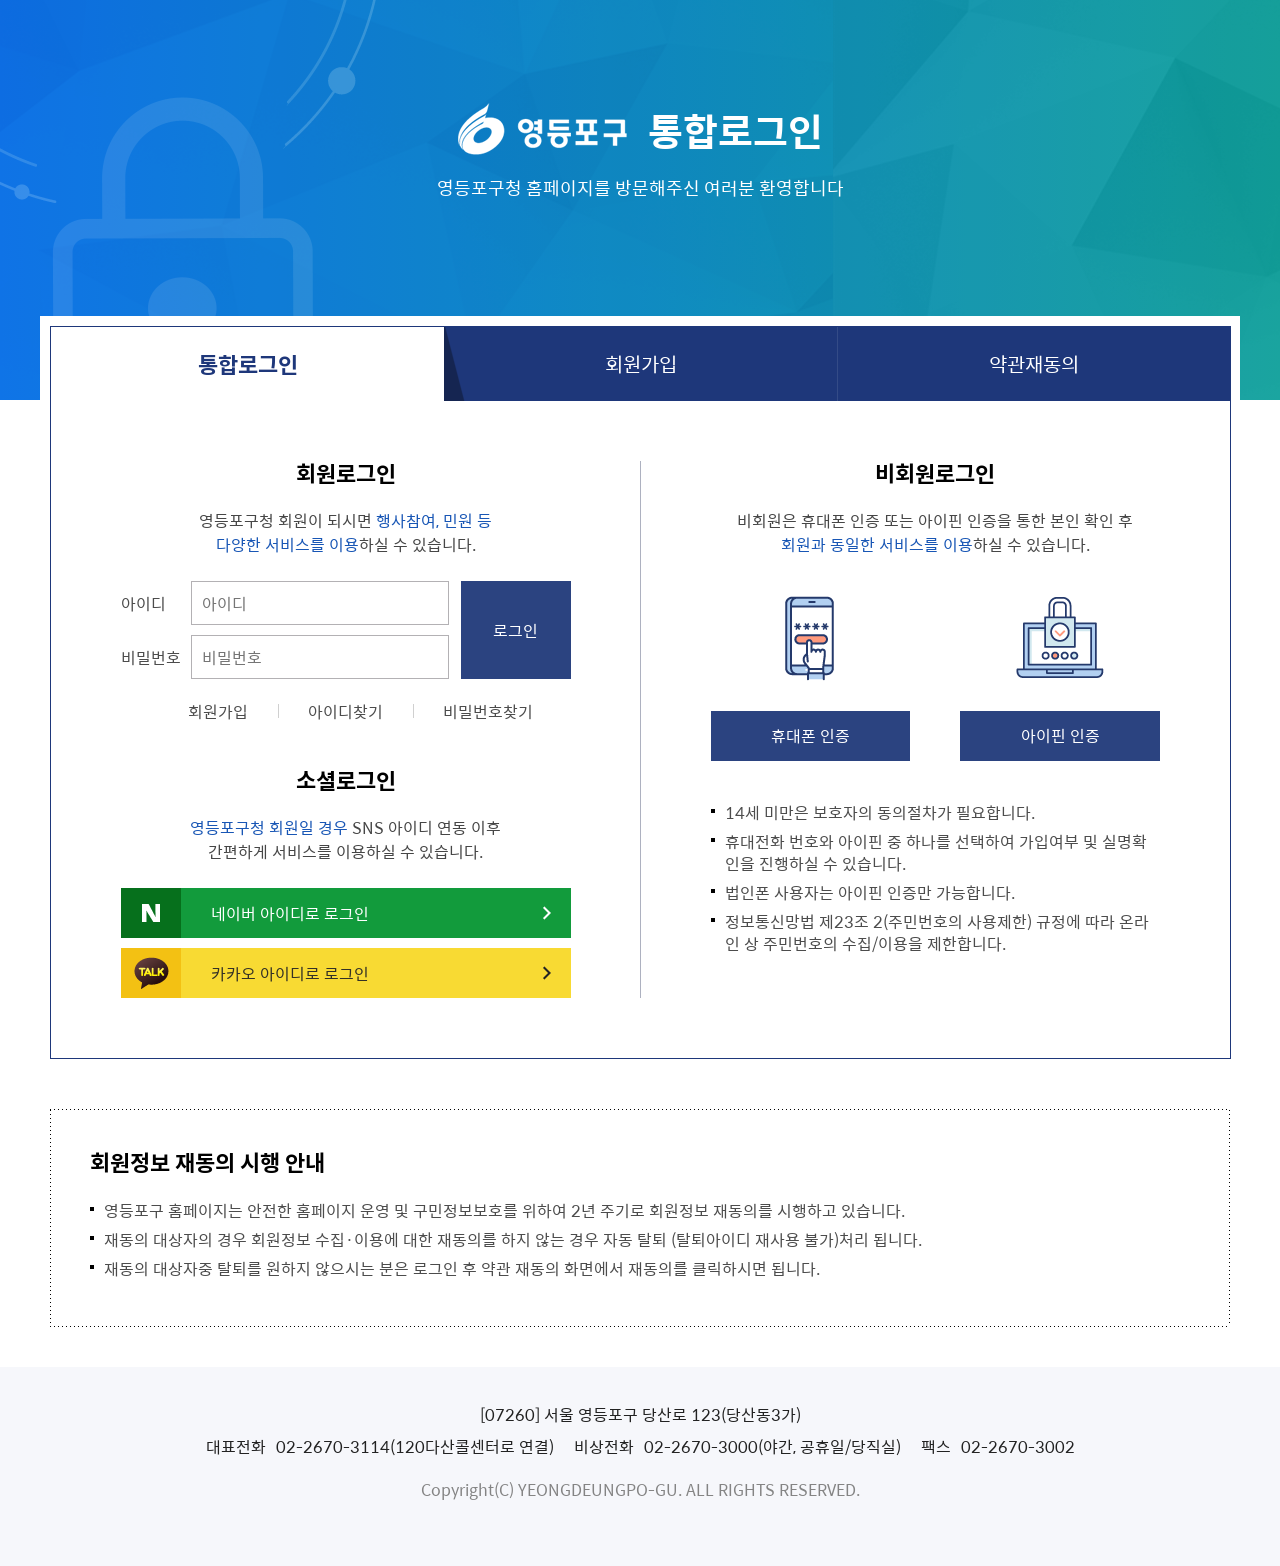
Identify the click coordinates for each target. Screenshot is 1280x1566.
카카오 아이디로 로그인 (290, 973)
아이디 (143, 603)
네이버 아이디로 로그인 (290, 913)
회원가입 (641, 363)
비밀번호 (151, 657)
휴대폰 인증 (810, 735)
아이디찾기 (345, 711)
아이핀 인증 (1060, 735)
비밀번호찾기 (488, 711)
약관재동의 (1034, 363)
